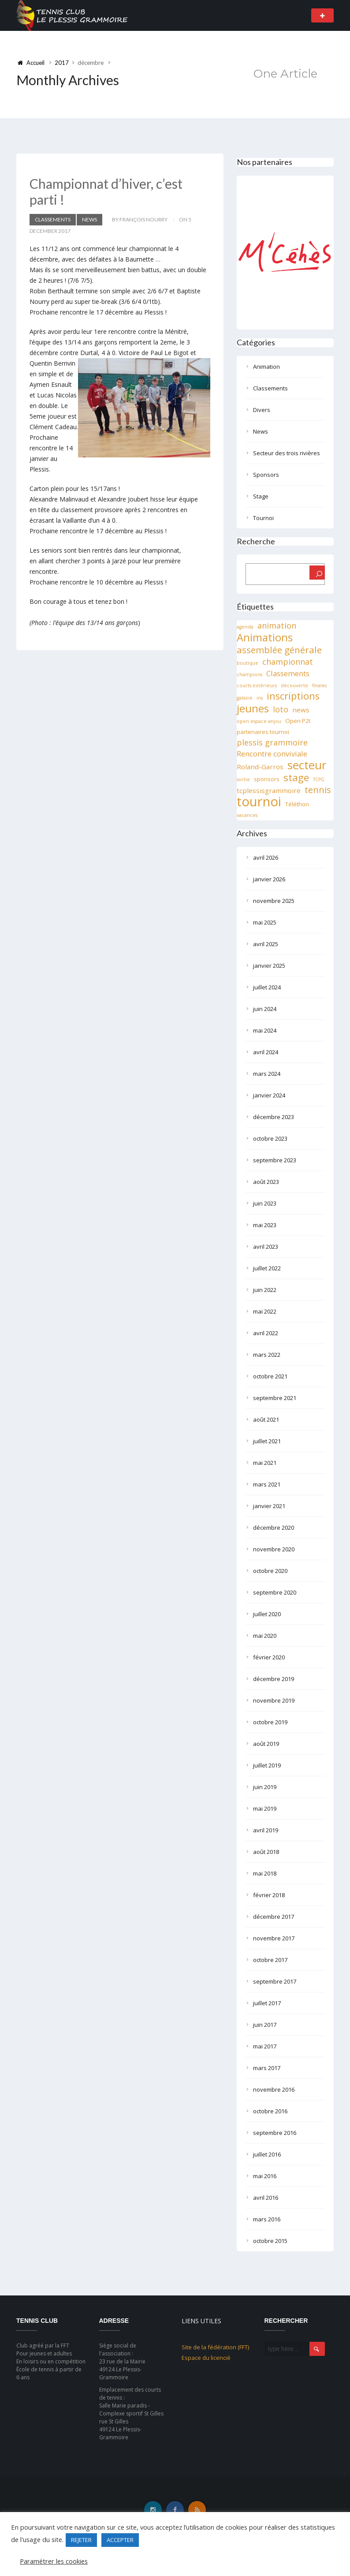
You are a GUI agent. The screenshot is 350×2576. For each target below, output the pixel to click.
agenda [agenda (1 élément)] (245, 627)
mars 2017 (266, 2068)
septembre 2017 (274, 1981)
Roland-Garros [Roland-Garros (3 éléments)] (260, 766)
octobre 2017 (270, 1960)
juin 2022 (264, 1290)
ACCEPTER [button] (120, 2540)
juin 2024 (264, 1009)
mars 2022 (266, 1355)
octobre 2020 (270, 1571)
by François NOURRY (140, 219)
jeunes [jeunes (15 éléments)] (253, 708)
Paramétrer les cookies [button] (54, 2561)
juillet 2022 (267, 1268)
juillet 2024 (267, 987)
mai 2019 (264, 1808)
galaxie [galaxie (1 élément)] (245, 698)
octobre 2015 (270, 2241)
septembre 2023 (274, 1160)
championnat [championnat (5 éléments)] (287, 661)
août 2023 (266, 1182)
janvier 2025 (269, 966)
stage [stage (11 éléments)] (296, 777)
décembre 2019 (273, 1679)
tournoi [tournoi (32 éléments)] (259, 801)
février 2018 (269, 1895)
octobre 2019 (270, 1722)
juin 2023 (264, 1203)
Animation (266, 367)
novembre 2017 (273, 1938)
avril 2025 (265, 944)
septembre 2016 (274, 2133)
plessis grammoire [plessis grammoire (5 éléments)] (272, 742)
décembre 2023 (273, 1117)
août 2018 (266, 1852)
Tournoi (263, 518)
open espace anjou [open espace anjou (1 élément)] (259, 721)
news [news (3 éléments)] (300, 709)
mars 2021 (266, 1484)
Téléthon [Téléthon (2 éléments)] (297, 804)
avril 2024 (265, 1052)
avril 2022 (265, 1333)
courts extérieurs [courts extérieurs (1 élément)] (257, 685)
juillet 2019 (267, 1765)
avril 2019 (265, 1830)
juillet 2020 (267, 1614)
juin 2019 (264, 1787)
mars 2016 (266, 2219)
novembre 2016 (273, 2089)
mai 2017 (264, 2046)
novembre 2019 (273, 1700)
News (89, 219)
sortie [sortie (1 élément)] (243, 779)
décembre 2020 (273, 1527)
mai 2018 (264, 1873)
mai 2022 (264, 1311)
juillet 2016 (267, 2154)
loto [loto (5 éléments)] (280, 709)
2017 (62, 62)
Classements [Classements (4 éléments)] (287, 673)
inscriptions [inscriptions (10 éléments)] (293, 696)
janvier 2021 (269, 1506)
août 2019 (266, 1744)
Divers (261, 410)
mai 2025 (264, 922)
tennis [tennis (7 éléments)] (318, 790)
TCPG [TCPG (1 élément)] (318, 779)
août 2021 (266, 1419)
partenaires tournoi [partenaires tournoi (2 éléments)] (263, 732)
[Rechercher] (317, 572)
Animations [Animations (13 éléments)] (265, 637)
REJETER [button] (81, 2540)
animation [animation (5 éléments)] (276, 625)
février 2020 (269, 1657)
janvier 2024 (269, 1095)
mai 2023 (264, 1225)
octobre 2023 (270, 1138)
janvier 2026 (269, 879)
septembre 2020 (274, 1592)
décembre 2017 (273, 1917)
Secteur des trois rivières (286, 453)
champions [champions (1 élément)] (249, 674)
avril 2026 (265, 857)
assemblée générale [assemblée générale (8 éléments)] (279, 649)
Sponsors (266, 475)
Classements (53, 219)
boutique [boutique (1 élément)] (247, 663)
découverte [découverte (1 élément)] (294, 685)
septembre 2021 (274, 1398)
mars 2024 (266, 1074)
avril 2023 (265, 1247)
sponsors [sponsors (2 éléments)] (266, 779)
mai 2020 (264, 1636)
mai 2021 (264, 1463)
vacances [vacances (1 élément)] (247, 815)
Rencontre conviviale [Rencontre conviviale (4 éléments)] (272, 754)
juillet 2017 (267, 2003)
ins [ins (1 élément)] (260, 698)
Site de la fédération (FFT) (215, 2347)
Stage (260, 496)
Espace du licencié (206, 2358)
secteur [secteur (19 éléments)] (306, 765)
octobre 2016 (270, 2111)
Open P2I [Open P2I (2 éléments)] (297, 721)
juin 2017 (264, 2025)
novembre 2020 (273, 1549)
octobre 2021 (270, 1376)
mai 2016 (264, 2176)
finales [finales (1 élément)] (319, 685)
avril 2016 (265, 2198)
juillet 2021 (267, 1441)
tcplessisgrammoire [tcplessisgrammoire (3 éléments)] (269, 790)
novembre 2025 (273, 901)
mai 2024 (264, 1030)
